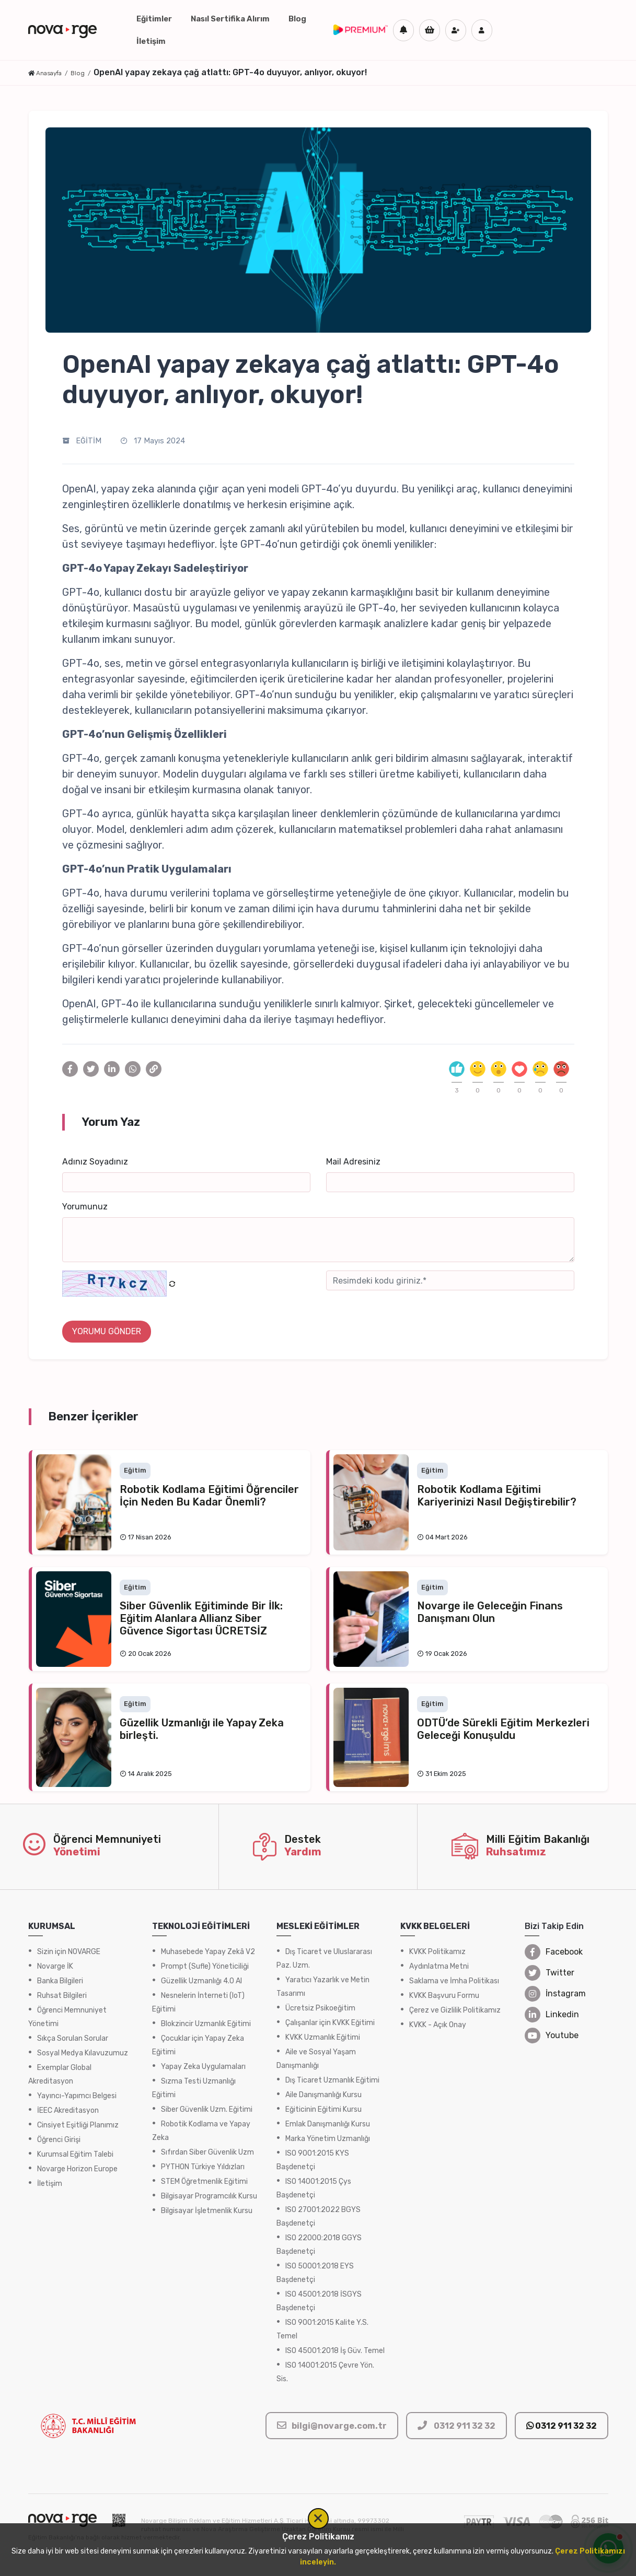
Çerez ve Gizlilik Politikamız (455, 2010)
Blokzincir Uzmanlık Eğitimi (206, 2023)
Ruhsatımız (516, 1851)
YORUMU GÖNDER (106, 1331)
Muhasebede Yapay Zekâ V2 (208, 1951)
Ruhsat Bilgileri (62, 1995)
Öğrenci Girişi (58, 2139)
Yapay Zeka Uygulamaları (203, 2066)
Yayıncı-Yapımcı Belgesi (77, 2095)
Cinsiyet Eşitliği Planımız (78, 2125)
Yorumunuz (85, 1206)
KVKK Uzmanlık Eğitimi (322, 2037)
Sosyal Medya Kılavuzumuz (82, 2053)
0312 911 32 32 (561, 2426)
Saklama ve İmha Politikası (454, 1981)
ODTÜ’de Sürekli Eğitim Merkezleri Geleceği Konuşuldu (503, 1729)
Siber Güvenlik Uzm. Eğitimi (206, 2109)
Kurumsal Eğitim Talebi (75, 2154)
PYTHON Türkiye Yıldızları (203, 2166)
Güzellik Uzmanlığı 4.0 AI (201, 1981)
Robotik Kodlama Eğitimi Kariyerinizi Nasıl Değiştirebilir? (496, 1495)
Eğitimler (154, 18)
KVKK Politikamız (437, 1951)
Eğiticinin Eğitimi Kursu (323, 2109)
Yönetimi (76, 1851)
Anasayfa (49, 73)
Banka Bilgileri (60, 1981)
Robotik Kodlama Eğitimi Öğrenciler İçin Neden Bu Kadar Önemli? (209, 1495)
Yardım (302, 1851)
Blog (297, 18)
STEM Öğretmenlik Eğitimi (204, 2181)
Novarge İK (55, 1966)
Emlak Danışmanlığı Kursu (327, 2124)
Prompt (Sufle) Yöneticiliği (205, 1966)
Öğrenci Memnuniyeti (107, 1839)
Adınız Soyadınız (95, 1162)
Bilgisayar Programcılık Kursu (209, 2196)
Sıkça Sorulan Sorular (72, 2038)
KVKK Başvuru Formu (444, 1995)
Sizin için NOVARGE (68, 1951)
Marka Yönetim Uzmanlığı (327, 2138)
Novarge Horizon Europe (77, 2169)
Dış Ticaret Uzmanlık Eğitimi (332, 2080)
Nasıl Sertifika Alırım (230, 18)
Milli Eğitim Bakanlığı (537, 1839)
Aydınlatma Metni (439, 1966)
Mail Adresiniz (353, 1162)
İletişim (151, 41)
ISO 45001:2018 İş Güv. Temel (335, 2350)
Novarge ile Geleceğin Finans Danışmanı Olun (490, 1612)
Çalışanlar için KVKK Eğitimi (330, 2022)
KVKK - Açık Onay (437, 2024)
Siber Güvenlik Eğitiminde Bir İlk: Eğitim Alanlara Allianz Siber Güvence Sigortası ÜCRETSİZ (201, 1618)
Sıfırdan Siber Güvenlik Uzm (207, 2152)
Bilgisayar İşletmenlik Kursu (206, 2210)
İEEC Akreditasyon (68, 2110)
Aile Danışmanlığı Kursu (323, 2094)
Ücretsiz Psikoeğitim (320, 2008)
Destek (302, 1839)
